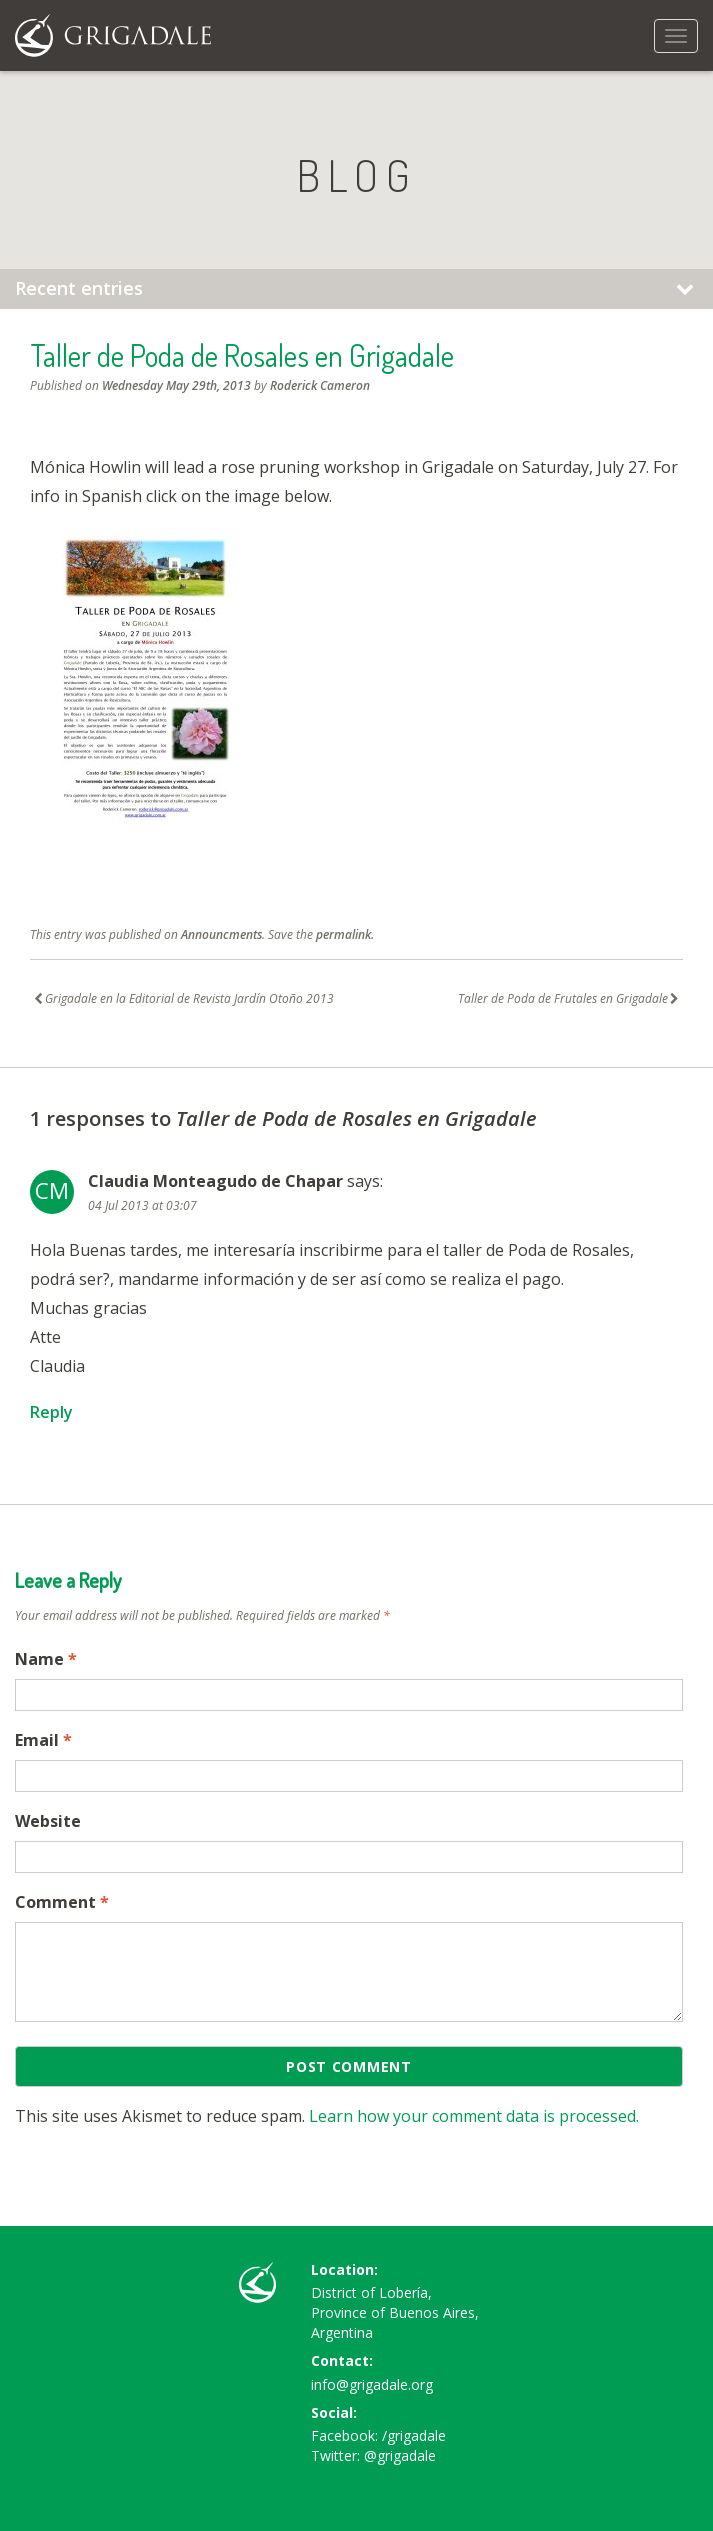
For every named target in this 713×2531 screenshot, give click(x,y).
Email (43, 1740)
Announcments (221, 934)
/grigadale (414, 2435)
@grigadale (400, 2455)
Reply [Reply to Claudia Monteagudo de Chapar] (51, 1412)
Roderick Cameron (320, 385)
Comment (62, 1902)
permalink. (345, 934)
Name (46, 1659)
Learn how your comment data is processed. (474, 2116)
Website (48, 1821)
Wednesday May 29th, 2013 (176, 385)
